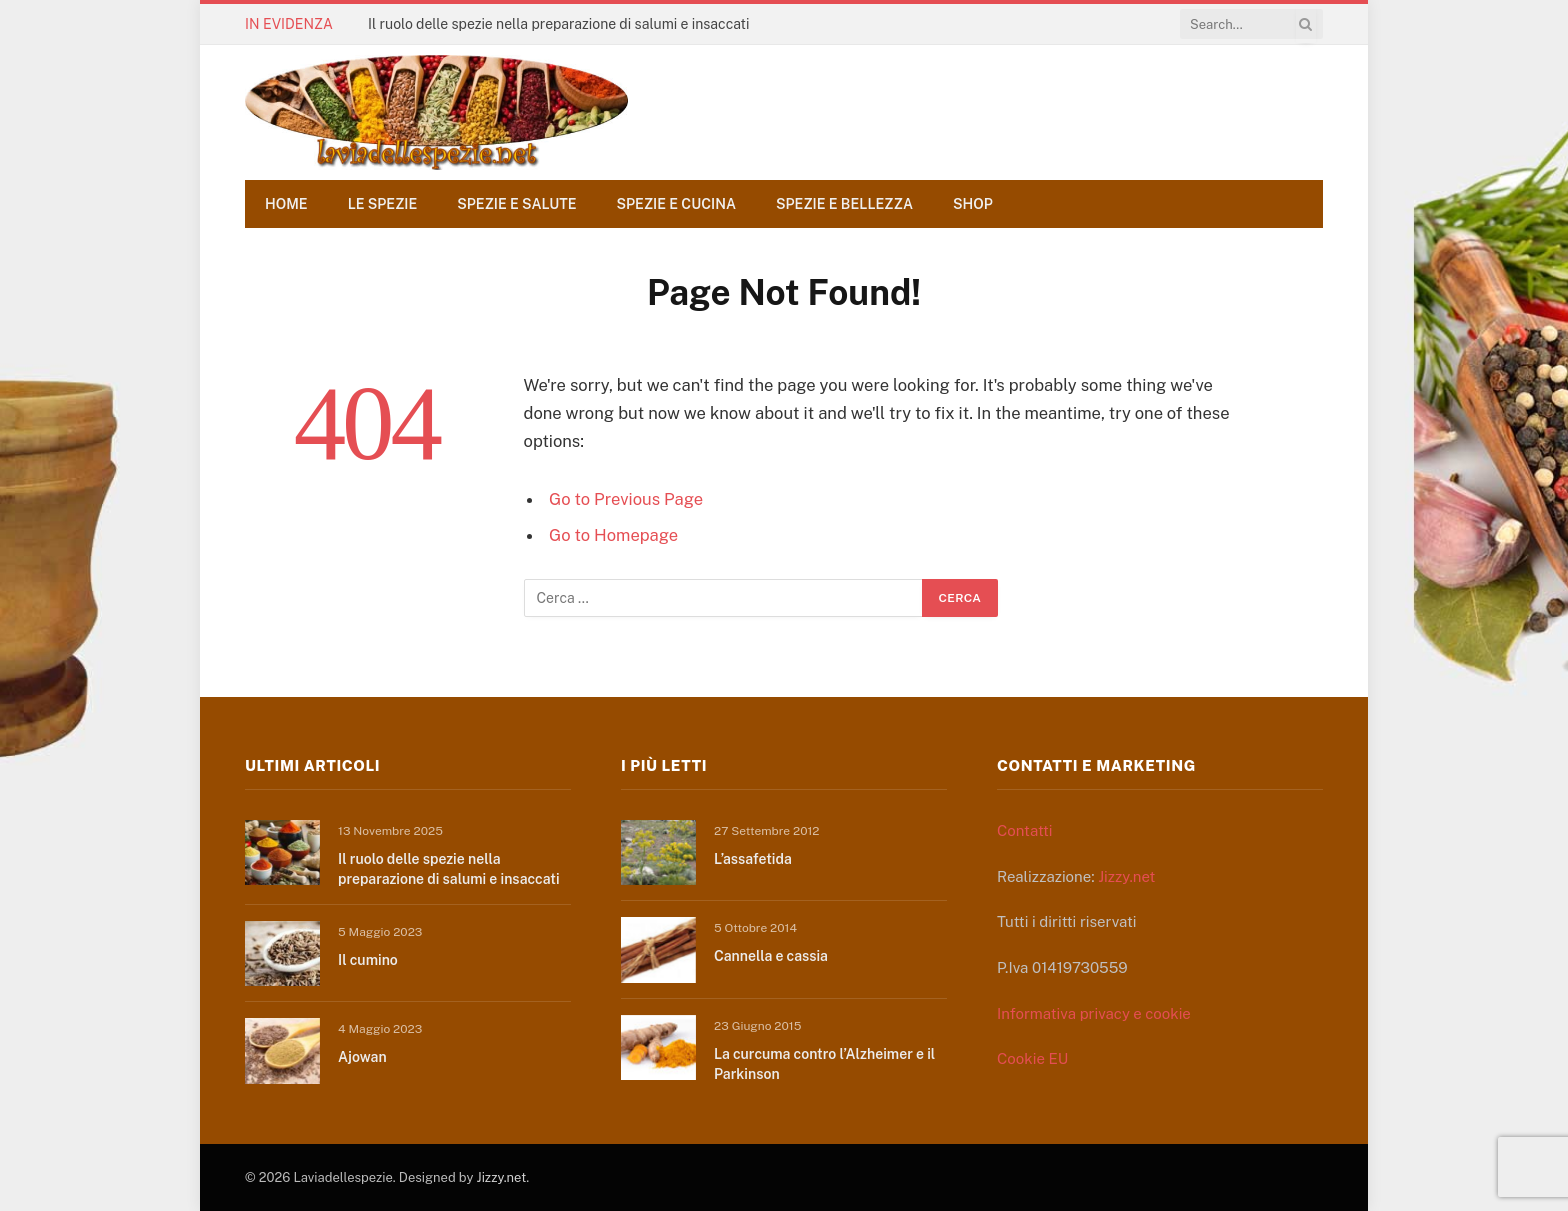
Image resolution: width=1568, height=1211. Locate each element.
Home (286, 204)
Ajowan (362, 1057)
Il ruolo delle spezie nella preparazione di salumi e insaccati (559, 24)
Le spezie (383, 204)
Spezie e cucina (677, 204)
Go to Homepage (613, 535)
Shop (973, 204)
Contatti (1025, 830)
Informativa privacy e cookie (1094, 1013)
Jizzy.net (1126, 876)
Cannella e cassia (771, 956)
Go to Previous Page (626, 499)
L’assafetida (753, 859)
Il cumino (368, 960)
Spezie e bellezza (844, 204)
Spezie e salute (516, 204)
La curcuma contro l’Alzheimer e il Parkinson (824, 1064)
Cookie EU (1032, 1058)
